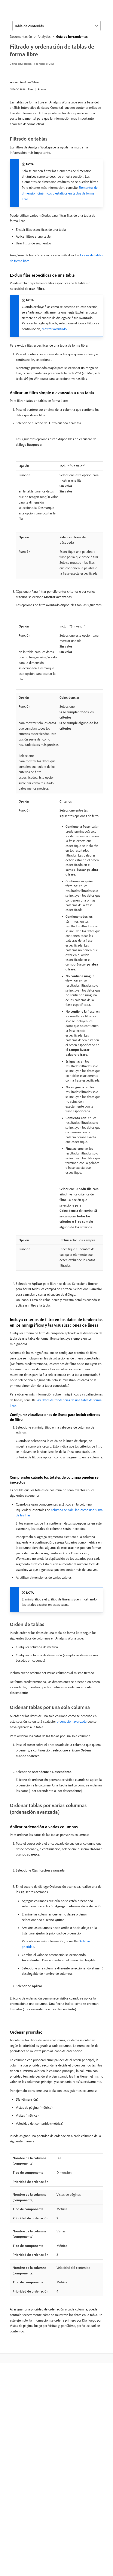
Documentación (21, 36)
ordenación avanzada (72, 1721)
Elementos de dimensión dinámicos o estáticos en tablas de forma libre (60, 193)
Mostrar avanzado (54, 329)
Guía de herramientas (72, 36)
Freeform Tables (29, 82)
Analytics (44, 36)
